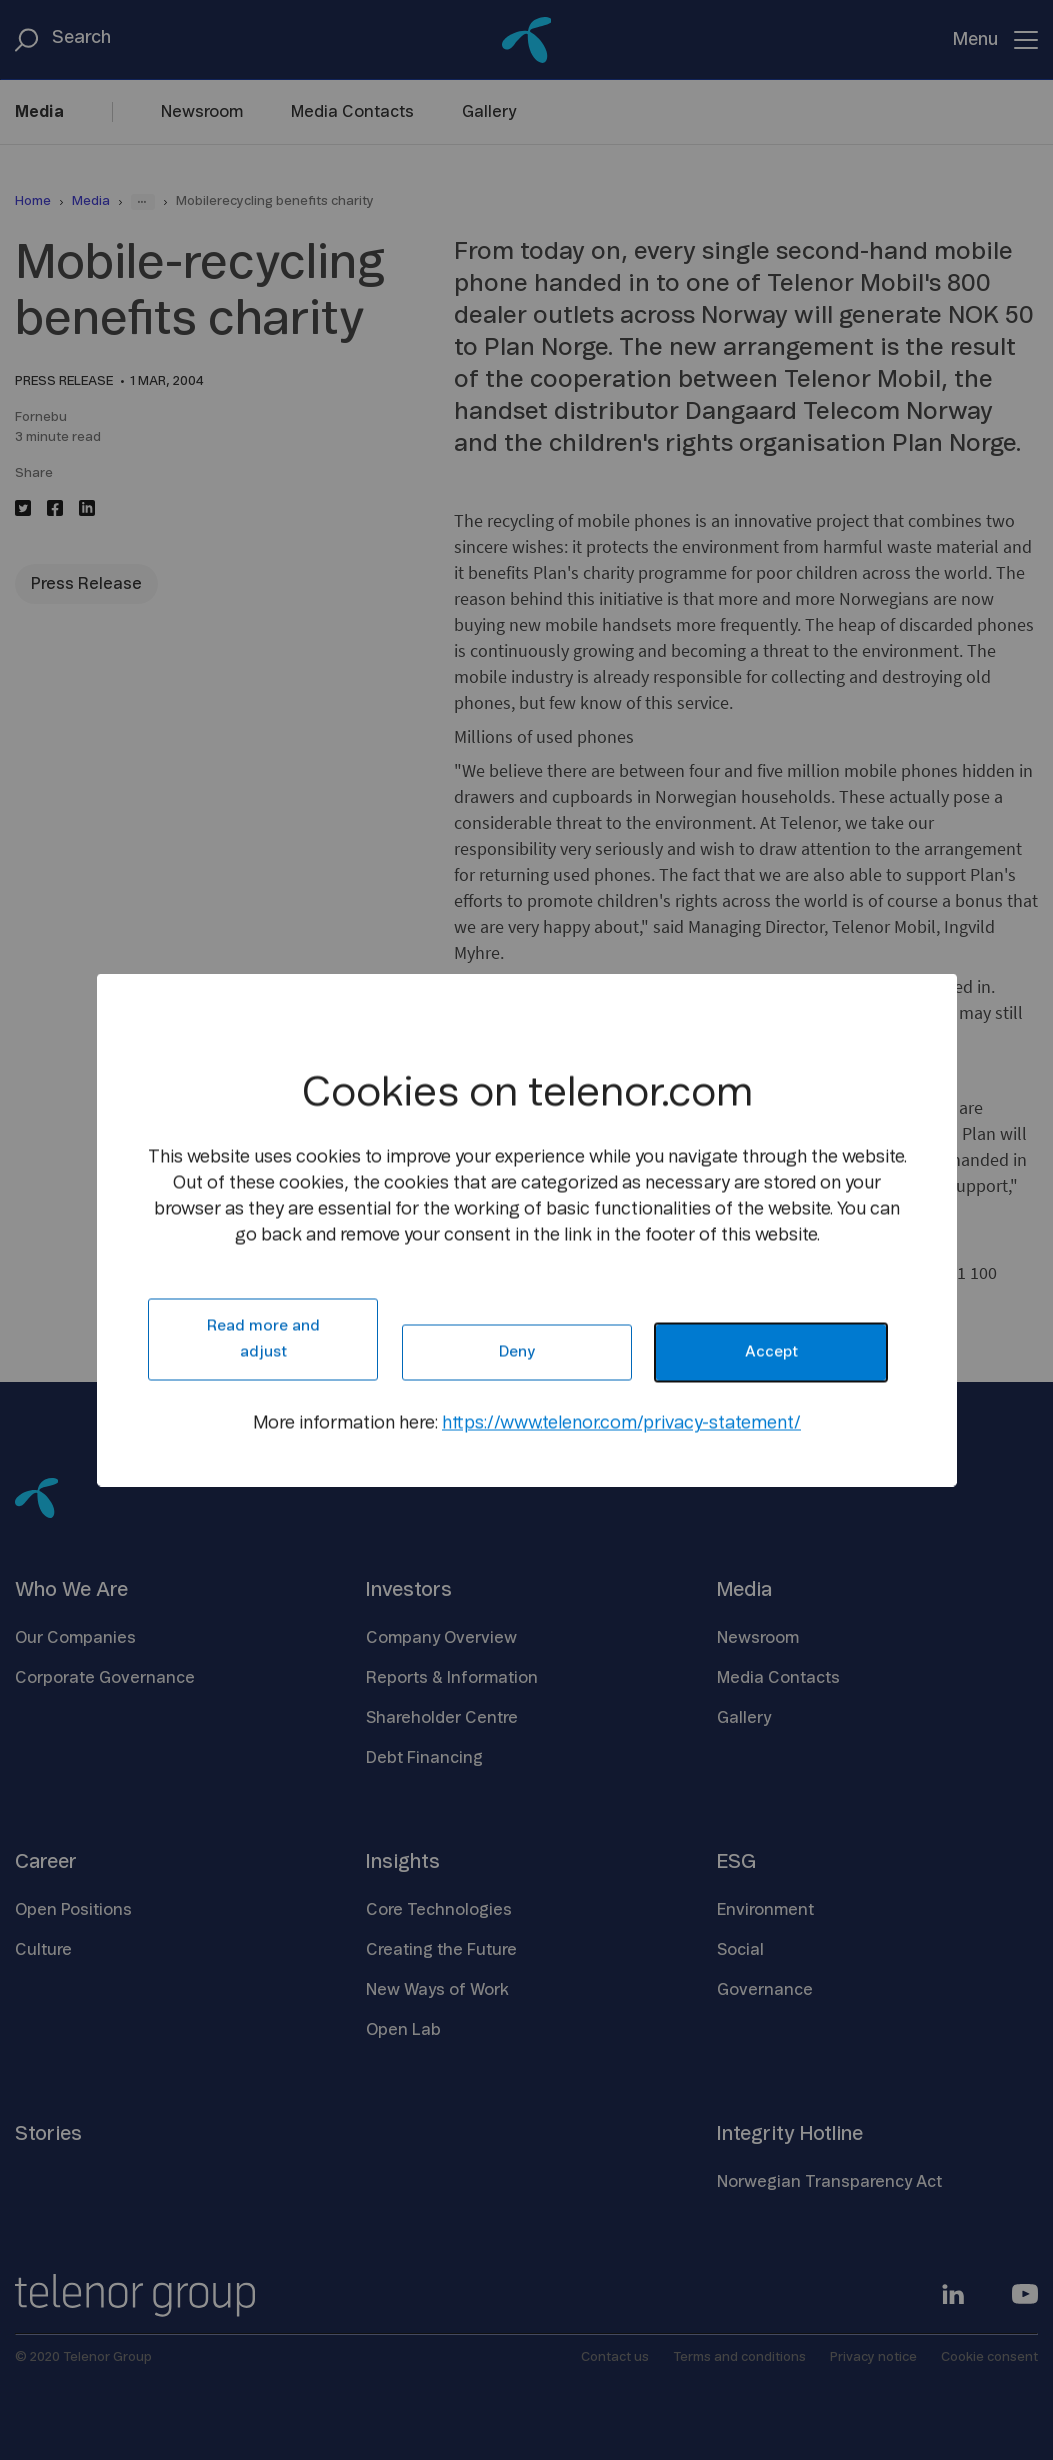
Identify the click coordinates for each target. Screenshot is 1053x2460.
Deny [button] (517, 1352)
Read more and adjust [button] (262, 1339)
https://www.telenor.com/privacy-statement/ (621, 1424)
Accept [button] (770, 1352)
